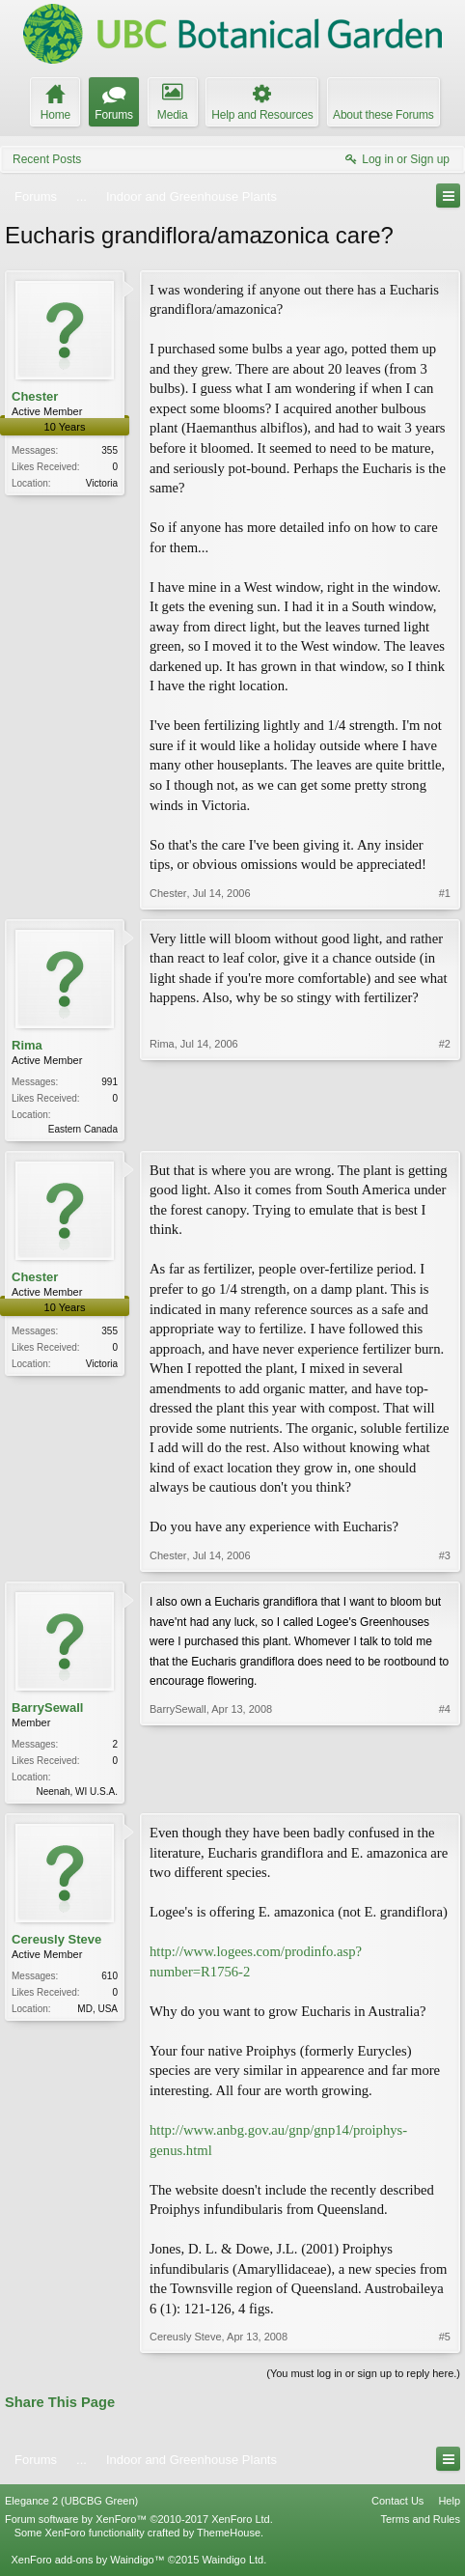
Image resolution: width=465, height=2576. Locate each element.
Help (449, 2504)
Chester (35, 396)
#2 (445, 1127)
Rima (27, 1045)
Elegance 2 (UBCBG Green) (71, 2504)
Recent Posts (47, 159)
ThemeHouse (228, 2536)
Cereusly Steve (56, 1943)
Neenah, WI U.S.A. (77, 1793)
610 (109, 1979)
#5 (445, 2340)
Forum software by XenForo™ (139, 2523)
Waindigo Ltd (232, 2563)
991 (109, 1082)
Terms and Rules (420, 2523)
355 (109, 450)
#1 (445, 893)
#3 (445, 1557)
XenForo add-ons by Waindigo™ (87, 2563)
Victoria (102, 483)
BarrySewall (47, 1709)
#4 (445, 1791)
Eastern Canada (83, 1129)
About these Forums (383, 115)
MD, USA (97, 2012)
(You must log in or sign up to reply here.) (363, 2377)
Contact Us (397, 2504)
